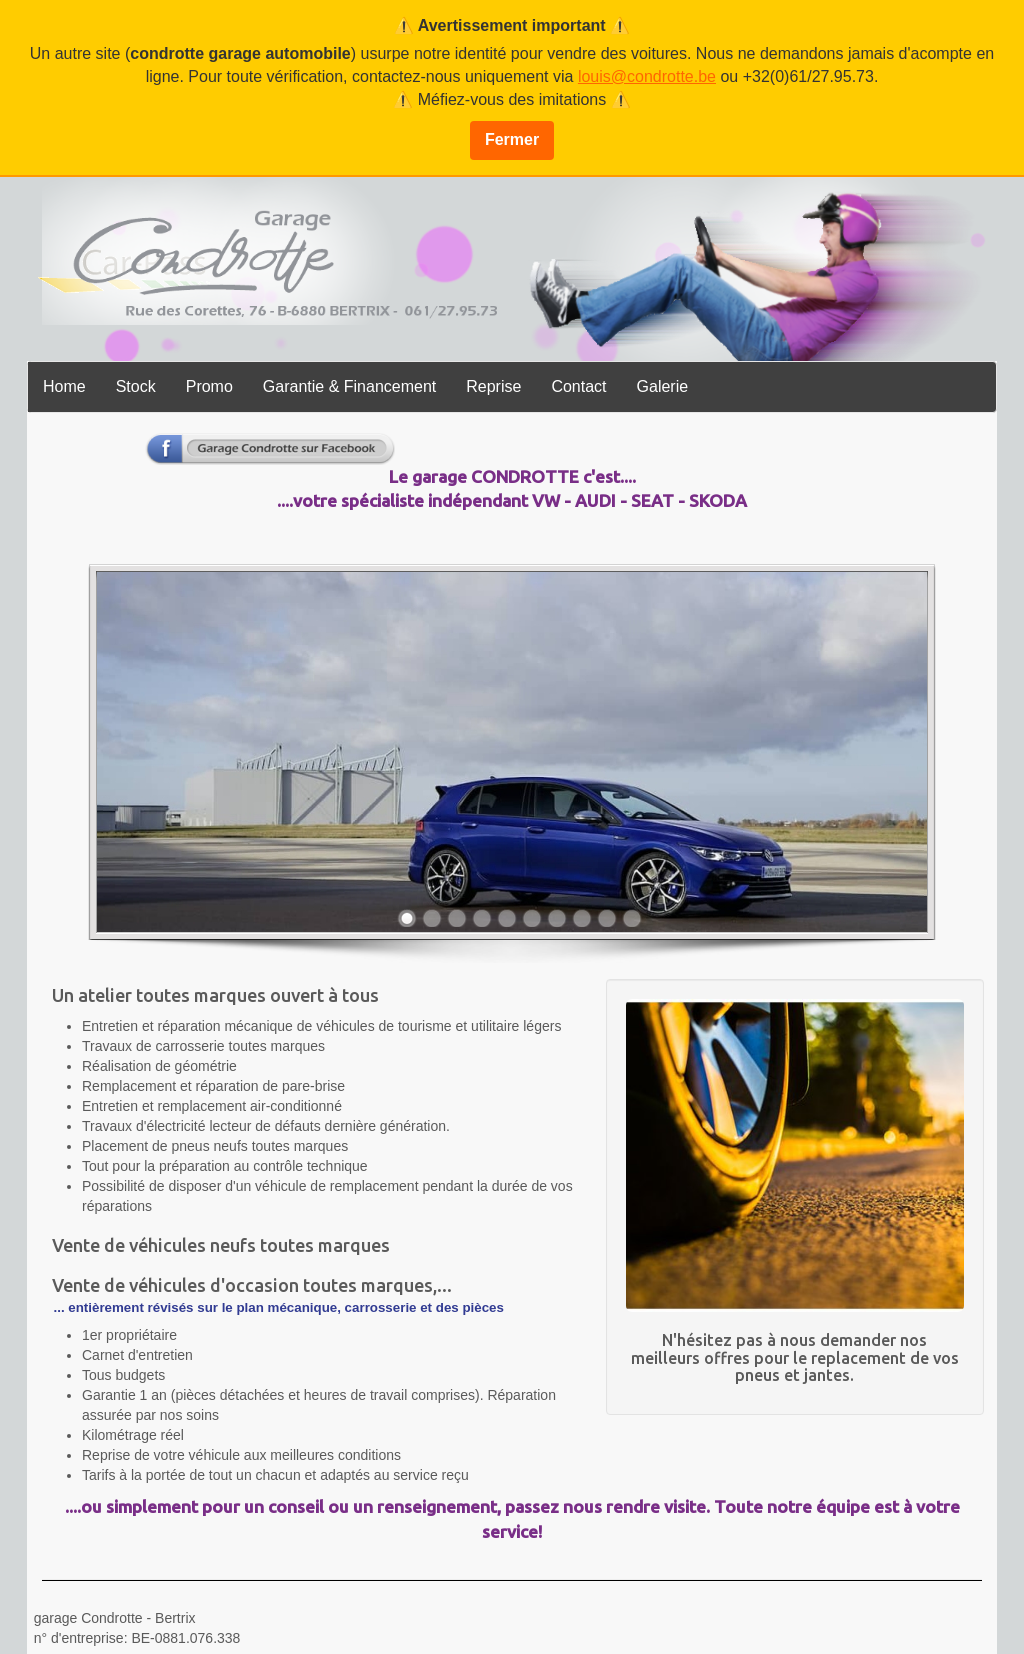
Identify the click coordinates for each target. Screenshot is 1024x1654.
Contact (578, 386)
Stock (136, 386)
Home (64, 386)
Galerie (663, 386)
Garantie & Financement (349, 386)
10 (632, 918)
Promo (209, 386)
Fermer (512, 139)
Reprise (493, 386)
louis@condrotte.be (647, 76)
